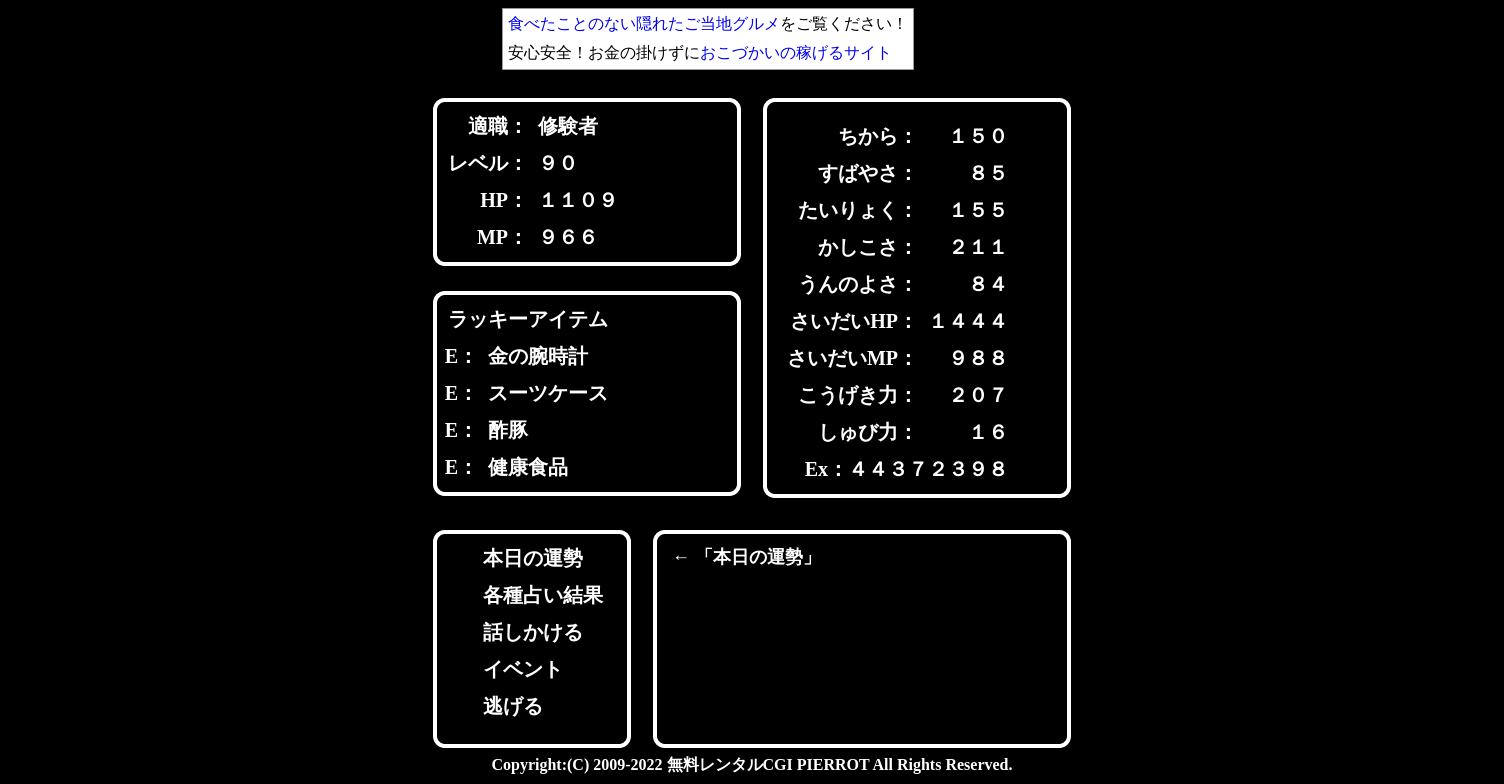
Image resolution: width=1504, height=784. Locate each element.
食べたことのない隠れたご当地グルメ (644, 23)
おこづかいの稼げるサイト (796, 52)
